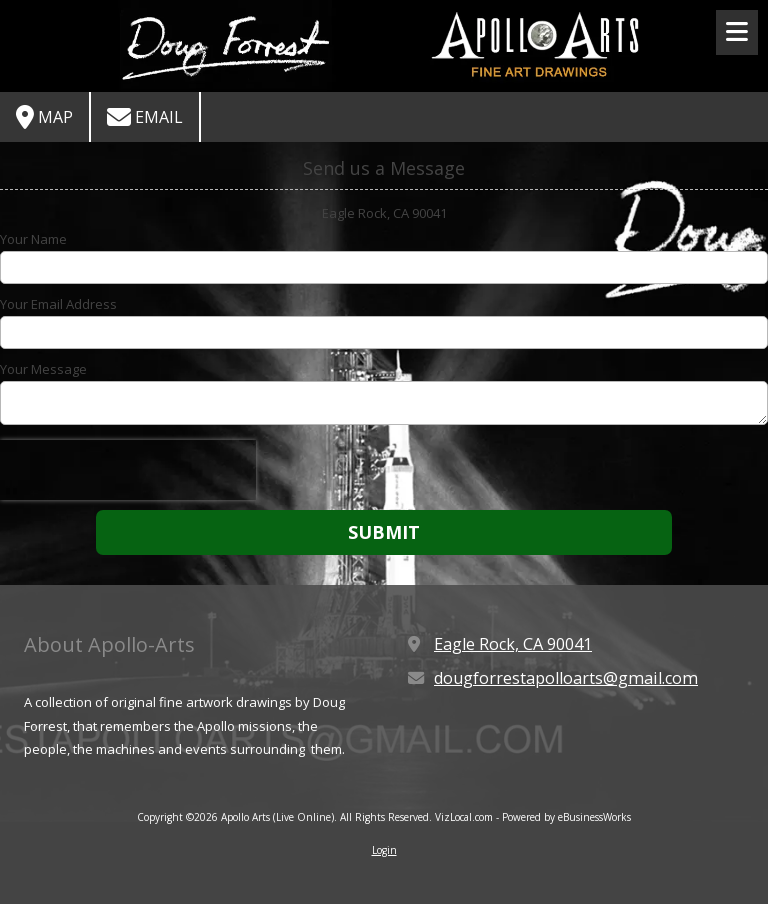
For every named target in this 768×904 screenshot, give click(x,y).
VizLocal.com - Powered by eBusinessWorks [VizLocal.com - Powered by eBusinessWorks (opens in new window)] (533, 817)
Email (145, 117)
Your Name (33, 239)
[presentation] (128, 470)
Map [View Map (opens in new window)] (44, 117)
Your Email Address (58, 304)
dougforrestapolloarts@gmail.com (566, 678)
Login (384, 850)
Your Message (43, 369)
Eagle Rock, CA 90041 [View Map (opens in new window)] (513, 644)
